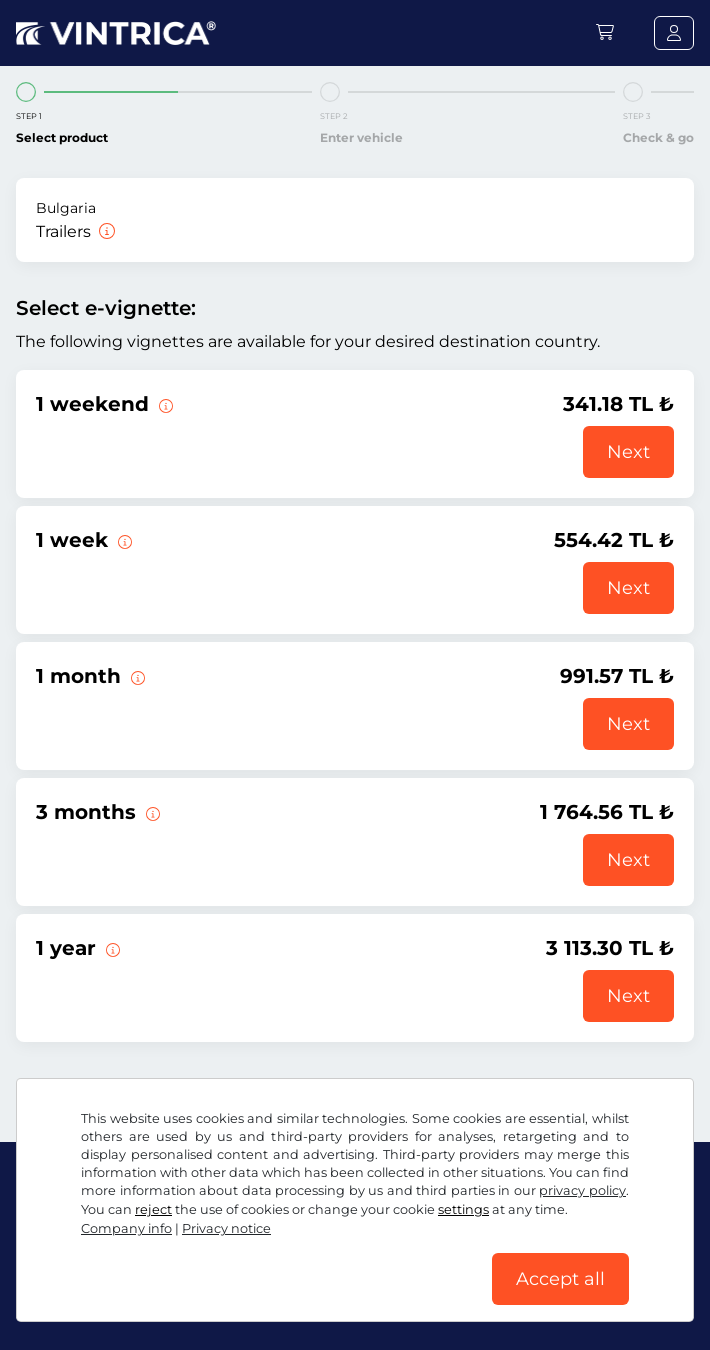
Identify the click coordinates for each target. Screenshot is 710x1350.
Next (628, 452)
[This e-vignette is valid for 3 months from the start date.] (151, 812)
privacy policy (582, 1190)
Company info (126, 1228)
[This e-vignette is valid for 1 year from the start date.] (111, 948)
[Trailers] (105, 231)
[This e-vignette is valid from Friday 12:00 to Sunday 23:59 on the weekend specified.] (164, 404)
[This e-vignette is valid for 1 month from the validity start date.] (136, 676)
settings (463, 1209)
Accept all (560, 1279)
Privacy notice (226, 1228)
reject (153, 1209)
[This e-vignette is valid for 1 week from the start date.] (123, 540)
